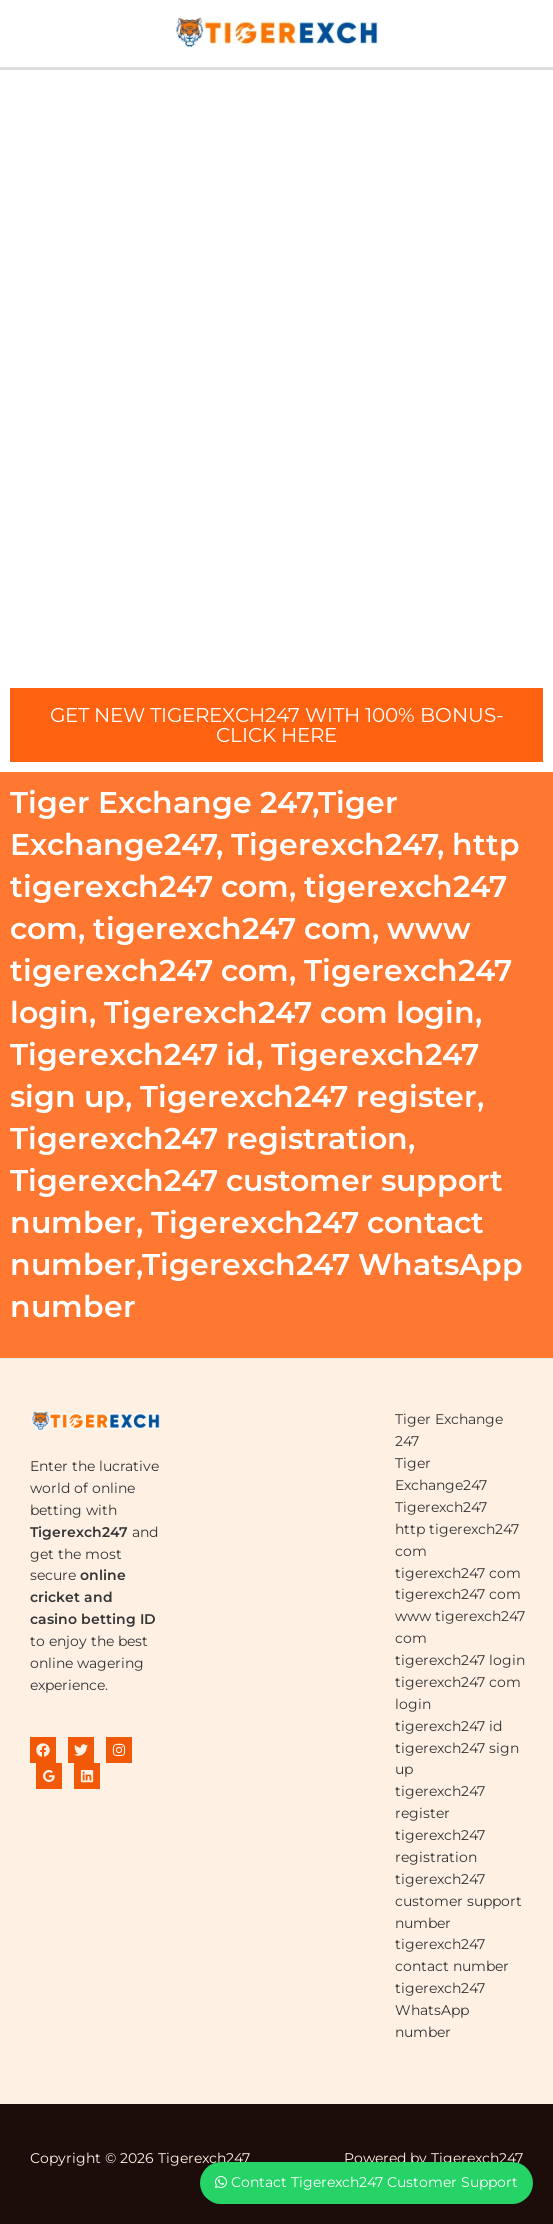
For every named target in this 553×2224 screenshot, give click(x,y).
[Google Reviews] (49, 1776)
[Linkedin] (87, 1776)
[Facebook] (43, 1750)
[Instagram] (119, 1750)
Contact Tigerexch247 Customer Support (366, 2182)
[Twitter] (81, 1750)
